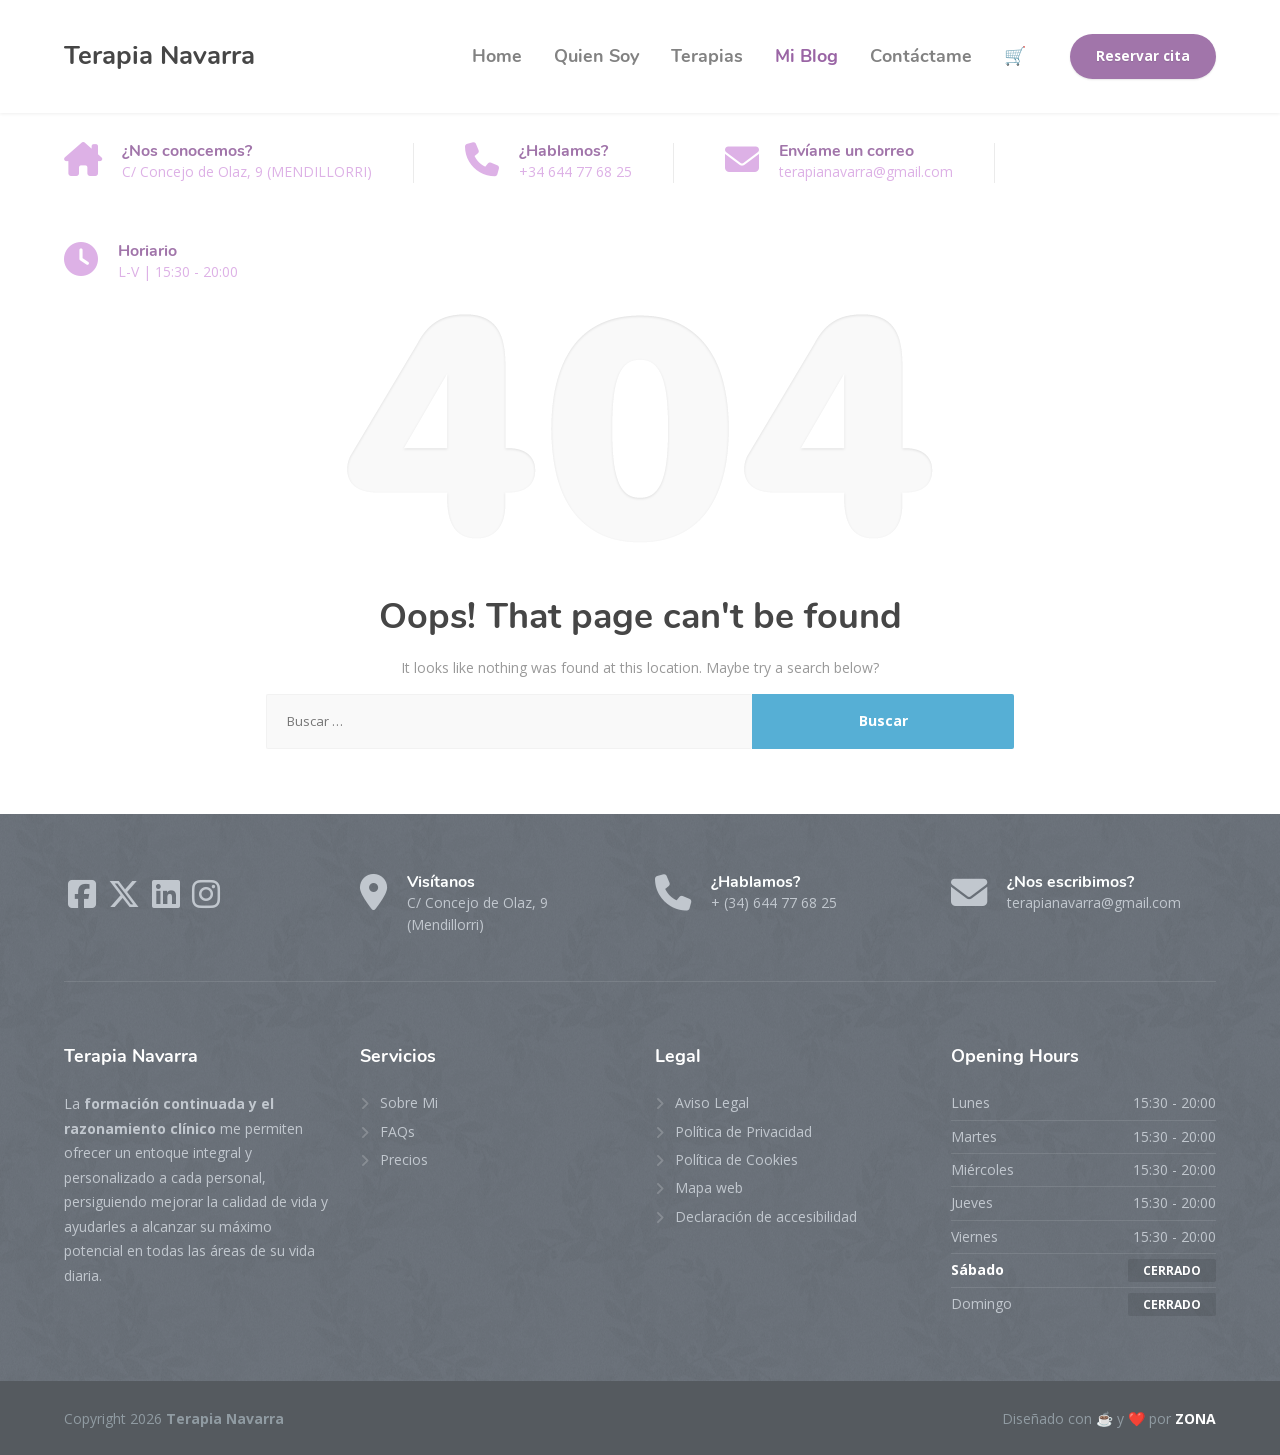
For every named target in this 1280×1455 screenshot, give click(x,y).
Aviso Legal (712, 1102)
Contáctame (921, 56)
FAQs (397, 1131)
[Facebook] (84, 900)
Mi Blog (806, 56)
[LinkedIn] (168, 900)
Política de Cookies (736, 1159)
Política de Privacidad (743, 1131)
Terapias (707, 56)
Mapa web (709, 1187)
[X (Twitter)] (126, 900)
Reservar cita (1143, 56)
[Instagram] (206, 900)
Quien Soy (596, 56)
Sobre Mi (409, 1102)
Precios (404, 1159)
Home (497, 56)
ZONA (1195, 1418)
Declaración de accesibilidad (766, 1216)
